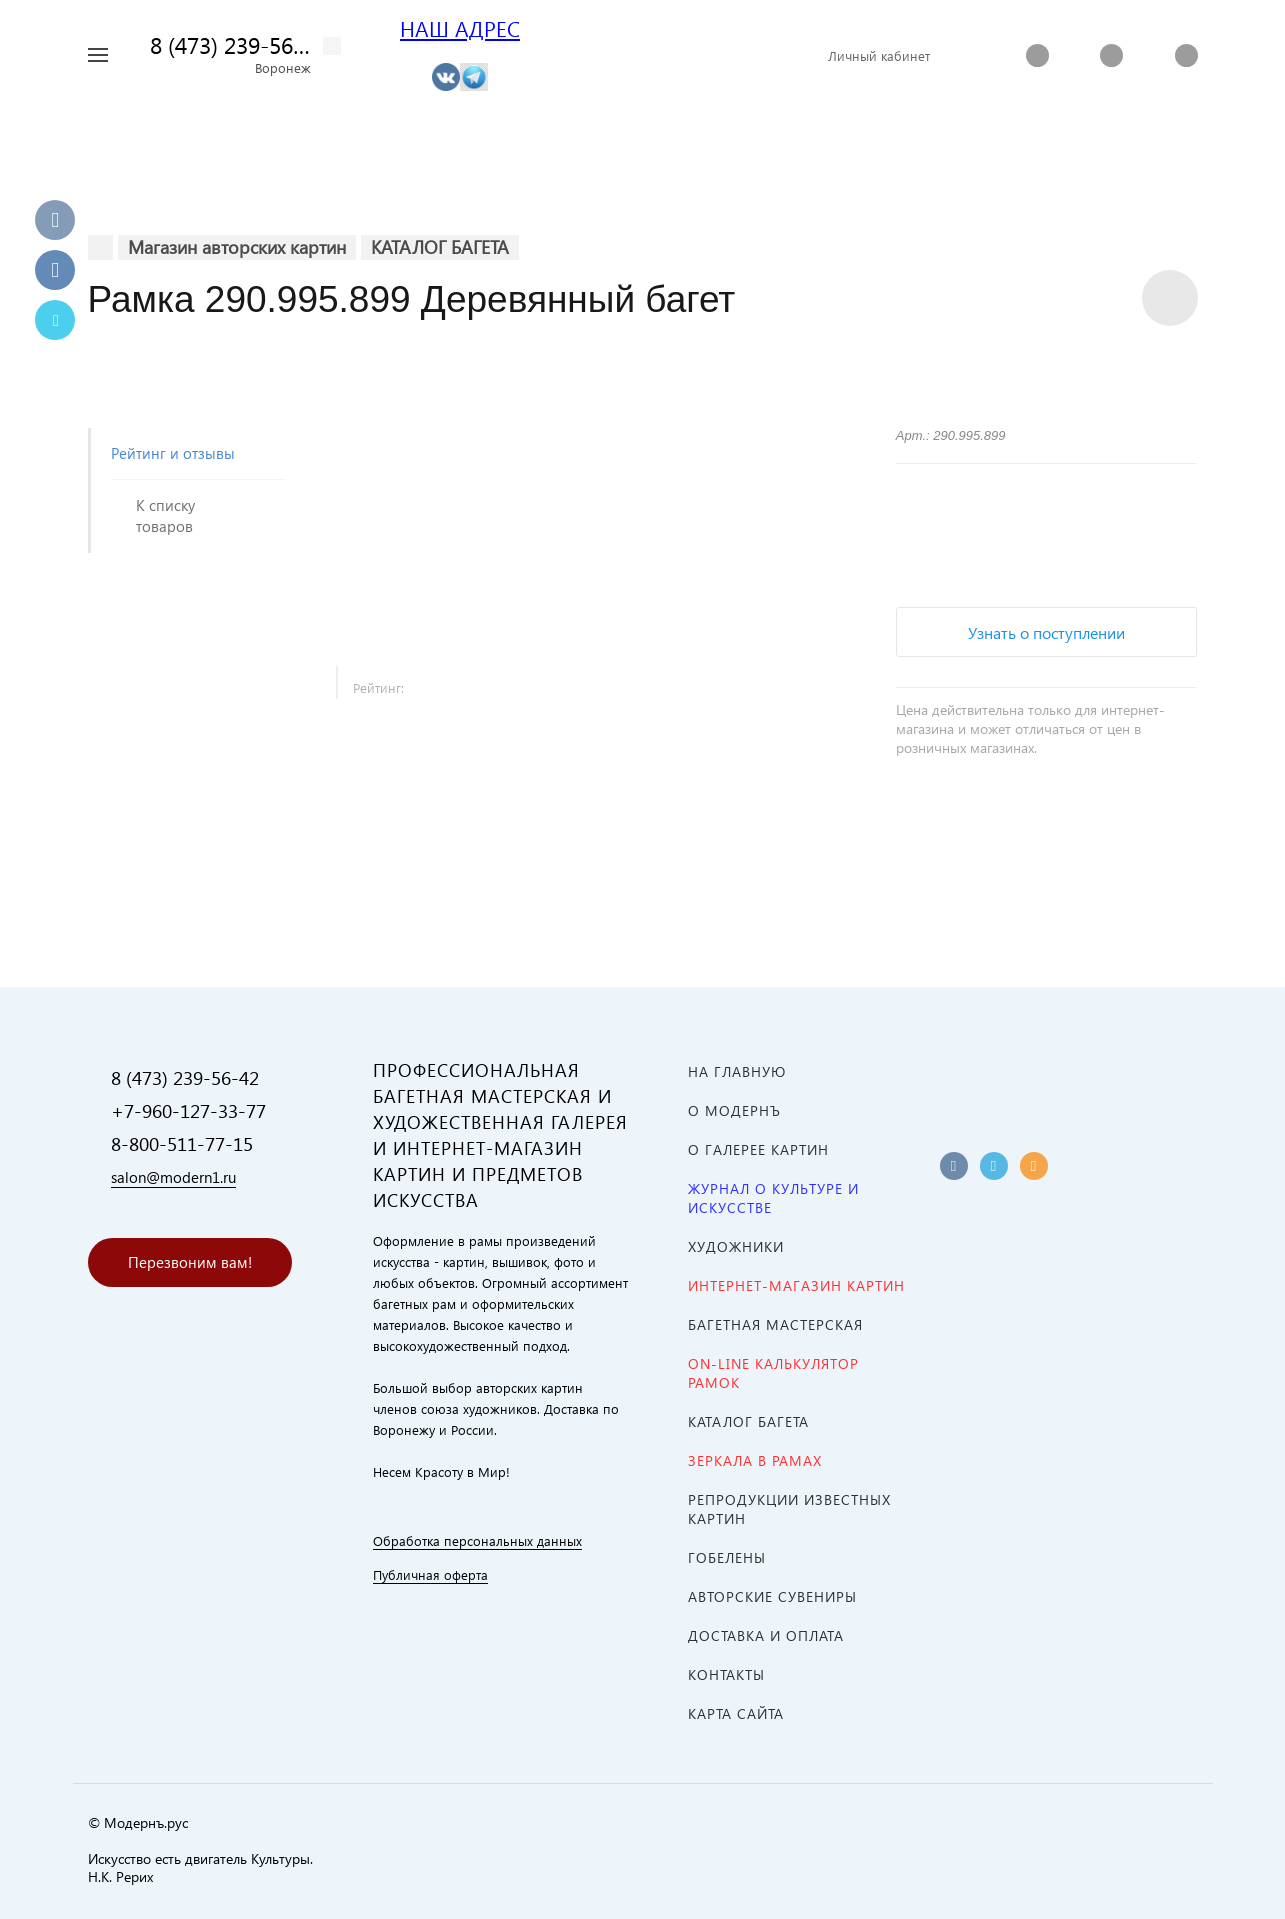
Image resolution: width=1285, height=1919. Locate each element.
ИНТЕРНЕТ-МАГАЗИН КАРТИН (796, 1285)
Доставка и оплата (766, 1635)
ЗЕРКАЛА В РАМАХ (755, 1460)
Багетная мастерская (775, 1324)
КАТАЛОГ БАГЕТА (748, 1421)
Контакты (726, 1674)
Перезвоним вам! (190, 1262)
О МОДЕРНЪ (734, 1110)
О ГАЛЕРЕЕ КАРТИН (758, 1149)
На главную (737, 1071)
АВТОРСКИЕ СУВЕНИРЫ (772, 1596)
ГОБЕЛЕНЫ (727, 1557)
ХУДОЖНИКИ (736, 1246)
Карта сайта (736, 1713)
